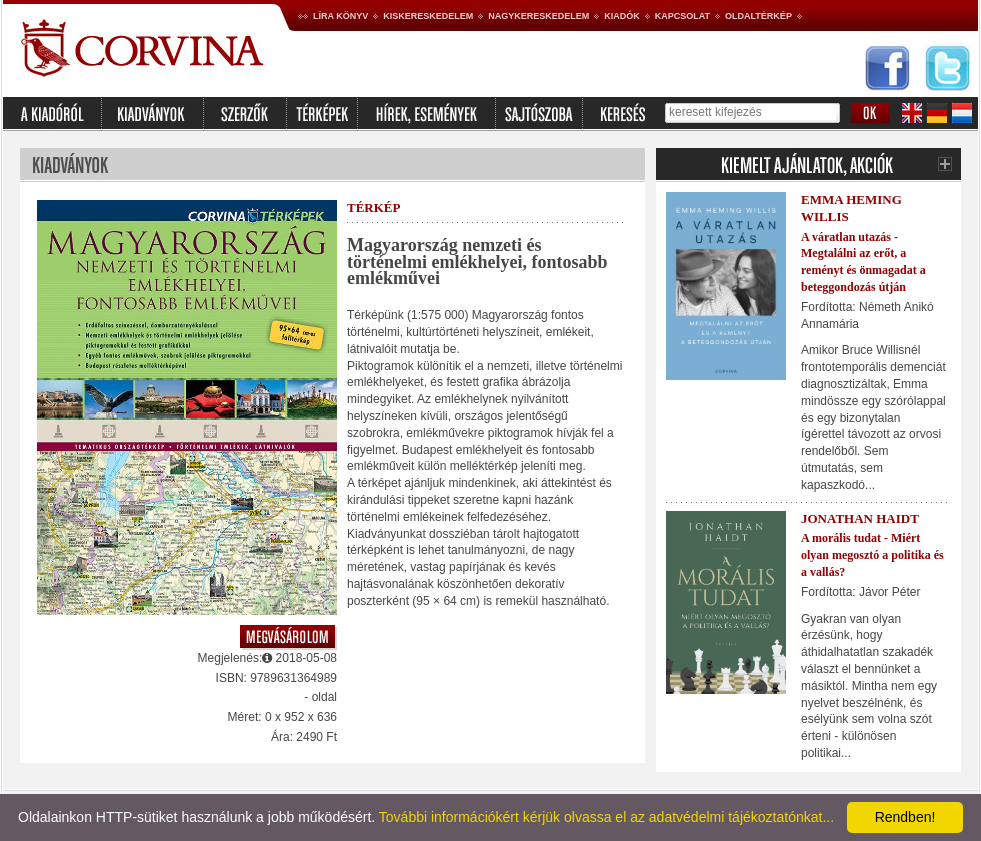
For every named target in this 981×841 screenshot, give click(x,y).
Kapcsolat (682, 16)
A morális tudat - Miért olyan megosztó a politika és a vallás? (872, 555)
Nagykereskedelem (538, 16)
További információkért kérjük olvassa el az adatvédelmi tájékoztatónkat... (606, 817)
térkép (373, 207)
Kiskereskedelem (428, 16)
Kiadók (622, 16)
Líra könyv (340, 16)
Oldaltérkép (758, 16)
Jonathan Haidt (860, 518)
